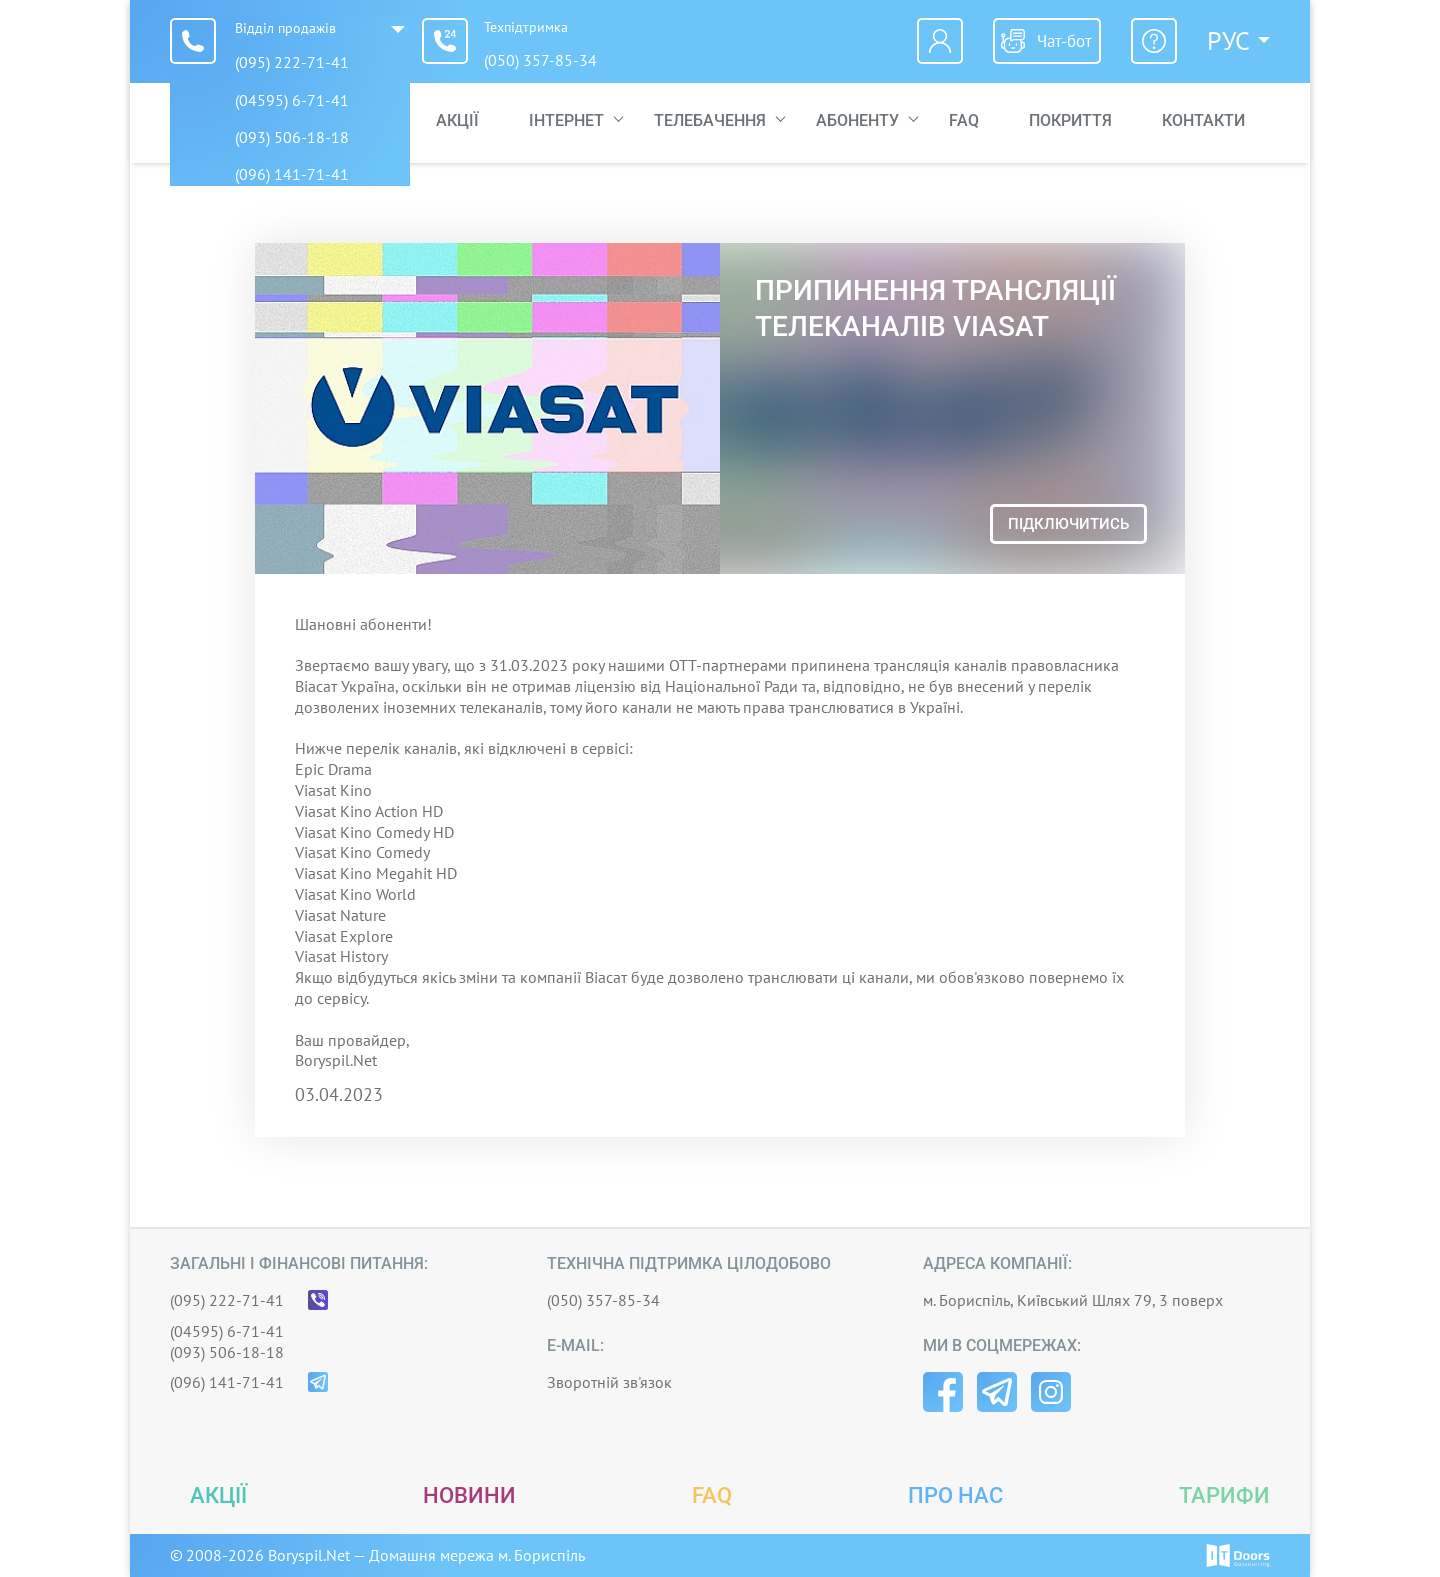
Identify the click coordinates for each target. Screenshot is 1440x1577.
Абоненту (857, 122)
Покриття (1070, 122)
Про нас (955, 1495)
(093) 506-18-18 (227, 1352)
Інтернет (566, 122)
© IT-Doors (1238, 1555)
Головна (349, 122)
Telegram (997, 1392)
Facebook (943, 1392)
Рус (1228, 41)
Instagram (1051, 1392)
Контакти (1203, 122)
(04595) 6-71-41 (227, 1331)
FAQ (964, 122)
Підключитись (1068, 524)
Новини (469, 1495)
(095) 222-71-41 (292, 62)
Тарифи (1224, 1495)
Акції (457, 122)
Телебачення (710, 122)
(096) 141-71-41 (227, 1382)
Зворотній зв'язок (609, 1382)
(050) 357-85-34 (551, 62)
